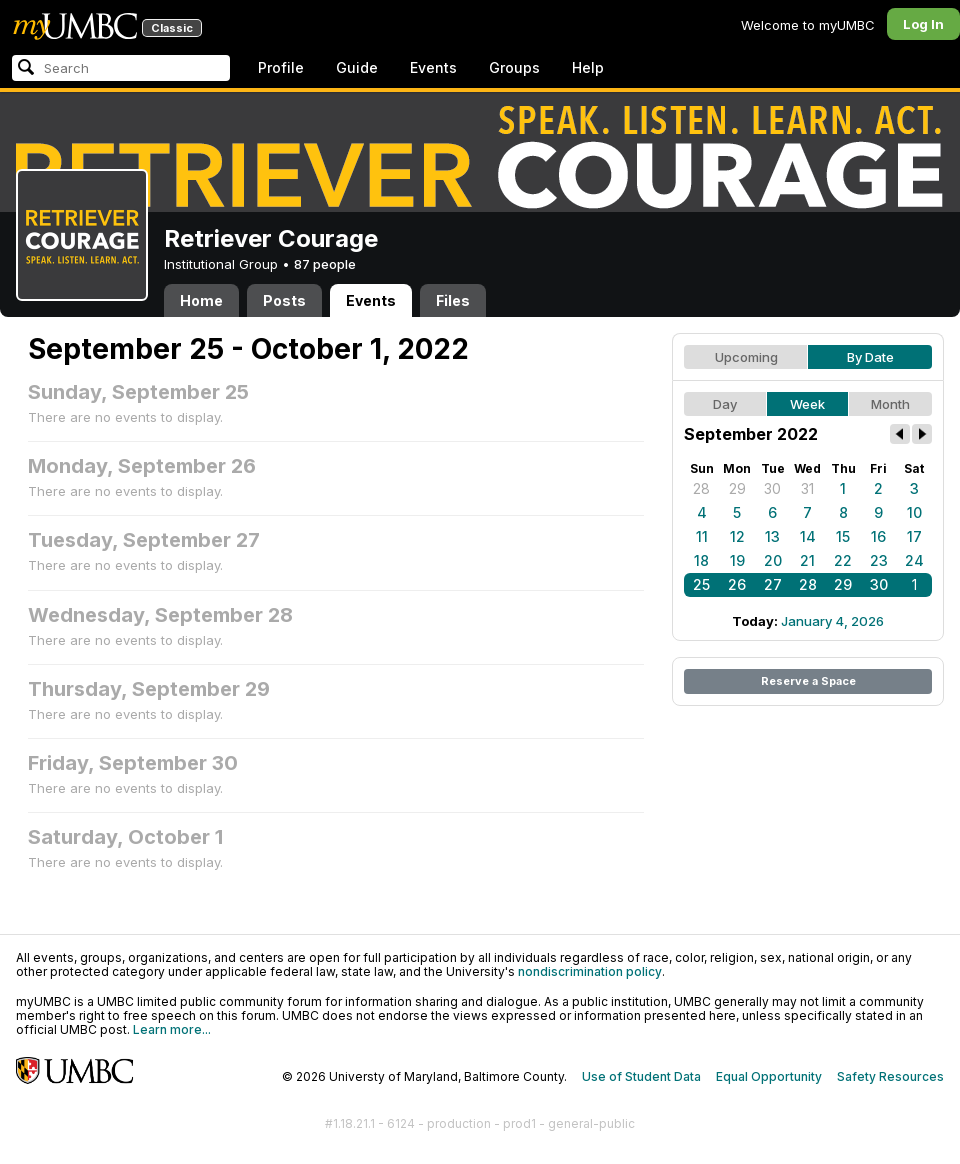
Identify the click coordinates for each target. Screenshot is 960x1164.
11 (702, 536)
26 (737, 584)
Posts (284, 300)
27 (773, 584)
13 (772, 536)
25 (701, 584)
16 (878, 536)
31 (807, 488)
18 (701, 560)
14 (808, 536)
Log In (923, 24)
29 (737, 488)
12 (737, 536)
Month (890, 404)
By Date (870, 357)
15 (843, 536)
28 (701, 488)
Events (433, 67)
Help (588, 67)
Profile (281, 67)
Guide (357, 67)
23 (879, 560)
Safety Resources (890, 1076)
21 (807, 560)
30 (772, 488)
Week (807, 404)
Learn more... (172, 1029)
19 (737, 560)
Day (725, 404)
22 (843, 560)
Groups (514, 67)
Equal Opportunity (769, 1076)
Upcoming (746, 357)
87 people (325, 264)
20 (773, 560)
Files (453, 300)
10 (914, 512)
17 (914, 536)
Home (201, 300)
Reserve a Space (808, 681)
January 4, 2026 (832, 621)
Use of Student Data (641, 1076)
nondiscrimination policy (590, 971)
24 (914, 560)
